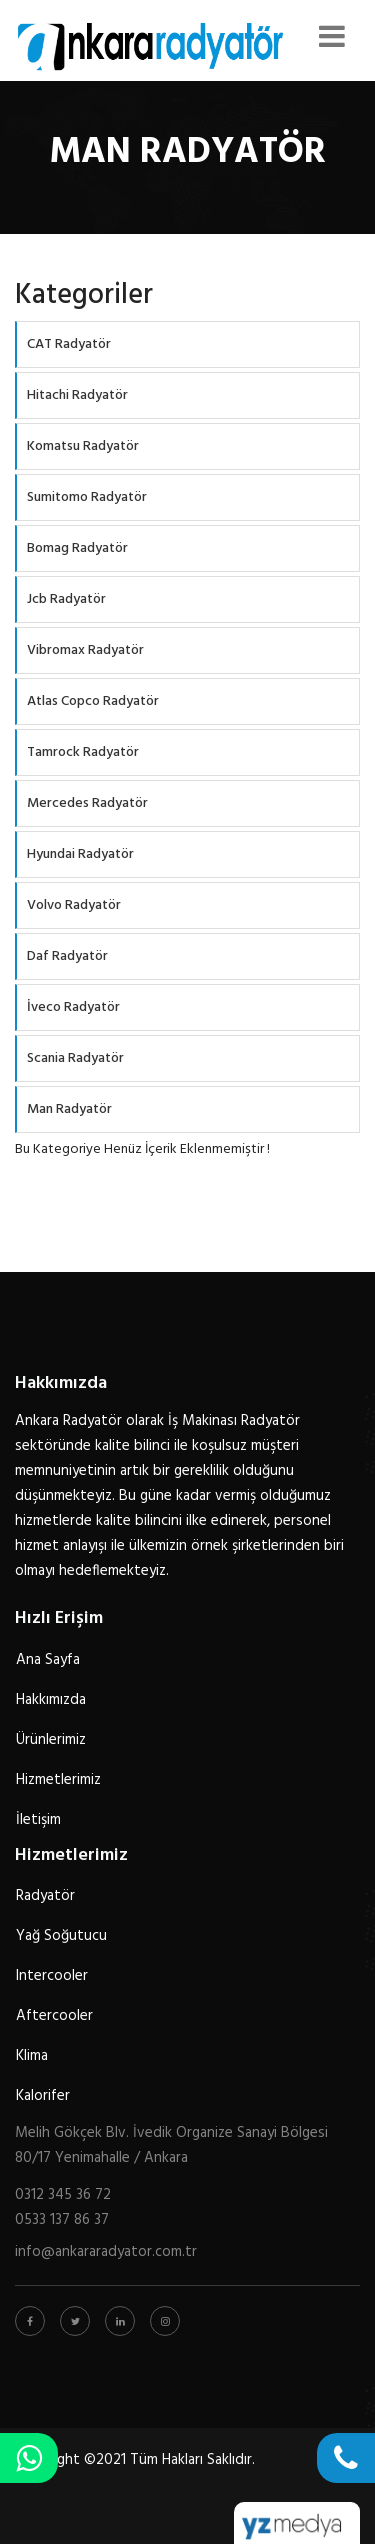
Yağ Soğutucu (61, 1936)
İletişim (38, 1820)
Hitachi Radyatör (77, 395)
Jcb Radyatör (66, 599)
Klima (32, 2056)
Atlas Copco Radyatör (93, 701)
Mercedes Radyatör (87, 803)
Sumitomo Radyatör (87, 497)
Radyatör (45, 1896)
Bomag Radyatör (77, 548)
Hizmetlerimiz (58, 1780)
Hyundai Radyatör (80, 854)
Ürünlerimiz (51, 1740)
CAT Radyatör (69, 344)
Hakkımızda (51, 1700)
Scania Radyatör (75, 1058)
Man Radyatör (69, 1109)
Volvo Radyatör (74, 905)
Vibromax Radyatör (85, 650)
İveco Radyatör (73, 1007)
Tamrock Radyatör (83, 752)
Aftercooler (54, 2016)
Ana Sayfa (48, 1660)
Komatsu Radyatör (83, 446)
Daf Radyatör (67, 956)
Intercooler (52, 1976)
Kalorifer (43, 2096)
